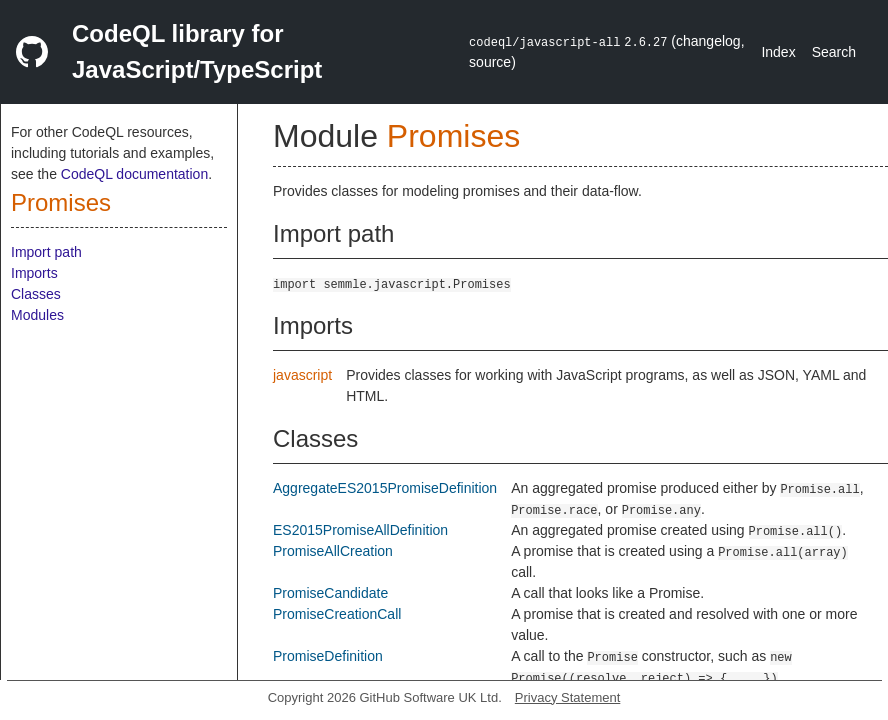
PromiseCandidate (330, 593)
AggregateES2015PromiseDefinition (385, 488)
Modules (37, 315)
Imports (34, 273)
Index (778, 52)
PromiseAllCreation (333, 551)
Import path (46, 252)
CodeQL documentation (134, 174)
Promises (61, 202)
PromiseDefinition (328, 656)
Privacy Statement (568, 697)
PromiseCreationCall (337, 614)
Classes (36, 294)
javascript (302, 375)
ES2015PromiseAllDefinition (360, 530)
